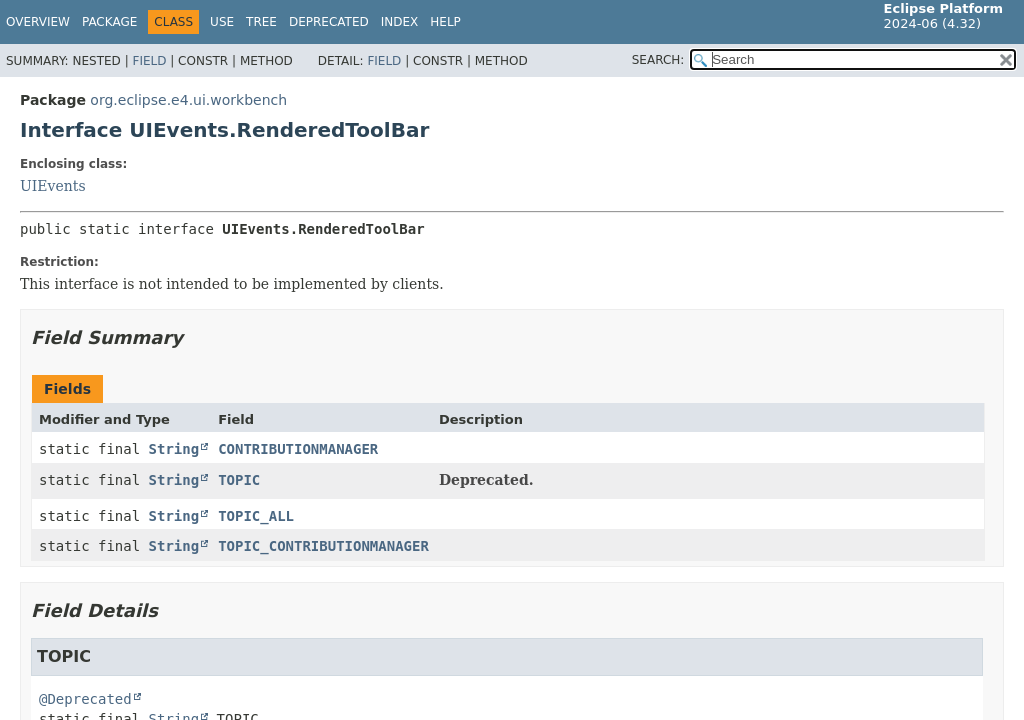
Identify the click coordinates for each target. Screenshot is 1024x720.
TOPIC (239, 480)
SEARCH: (658, 60)
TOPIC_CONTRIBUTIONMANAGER (323, 546)
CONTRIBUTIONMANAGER (298, 449)
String (174, 449)
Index (400, 22)
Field (149, 61)
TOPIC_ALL (256, 516)
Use (222, 22)
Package (109, 22)
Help (445, 22)
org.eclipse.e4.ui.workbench (188, 100)
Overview (38, 22)
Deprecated (329, 22)
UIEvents (53, 186)
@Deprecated (85, 699)
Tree (261, 22)
